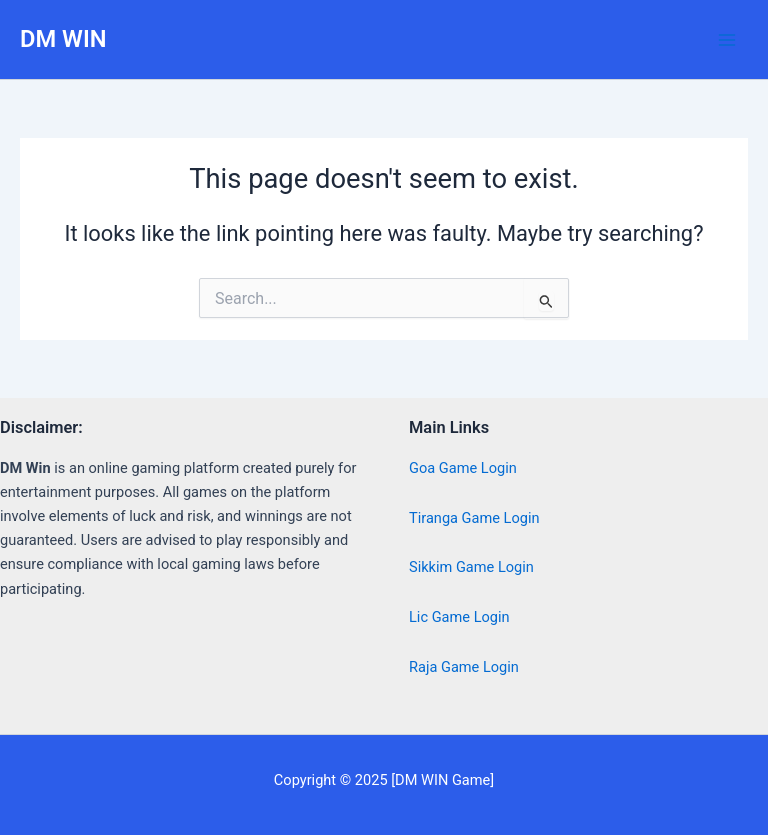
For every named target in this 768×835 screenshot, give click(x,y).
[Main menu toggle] (727, 40)
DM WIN (63, 39)
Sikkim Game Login (471, 567)
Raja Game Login (464, 667)
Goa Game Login (463, 468)
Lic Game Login (459, 617)
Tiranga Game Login (474, 518)
